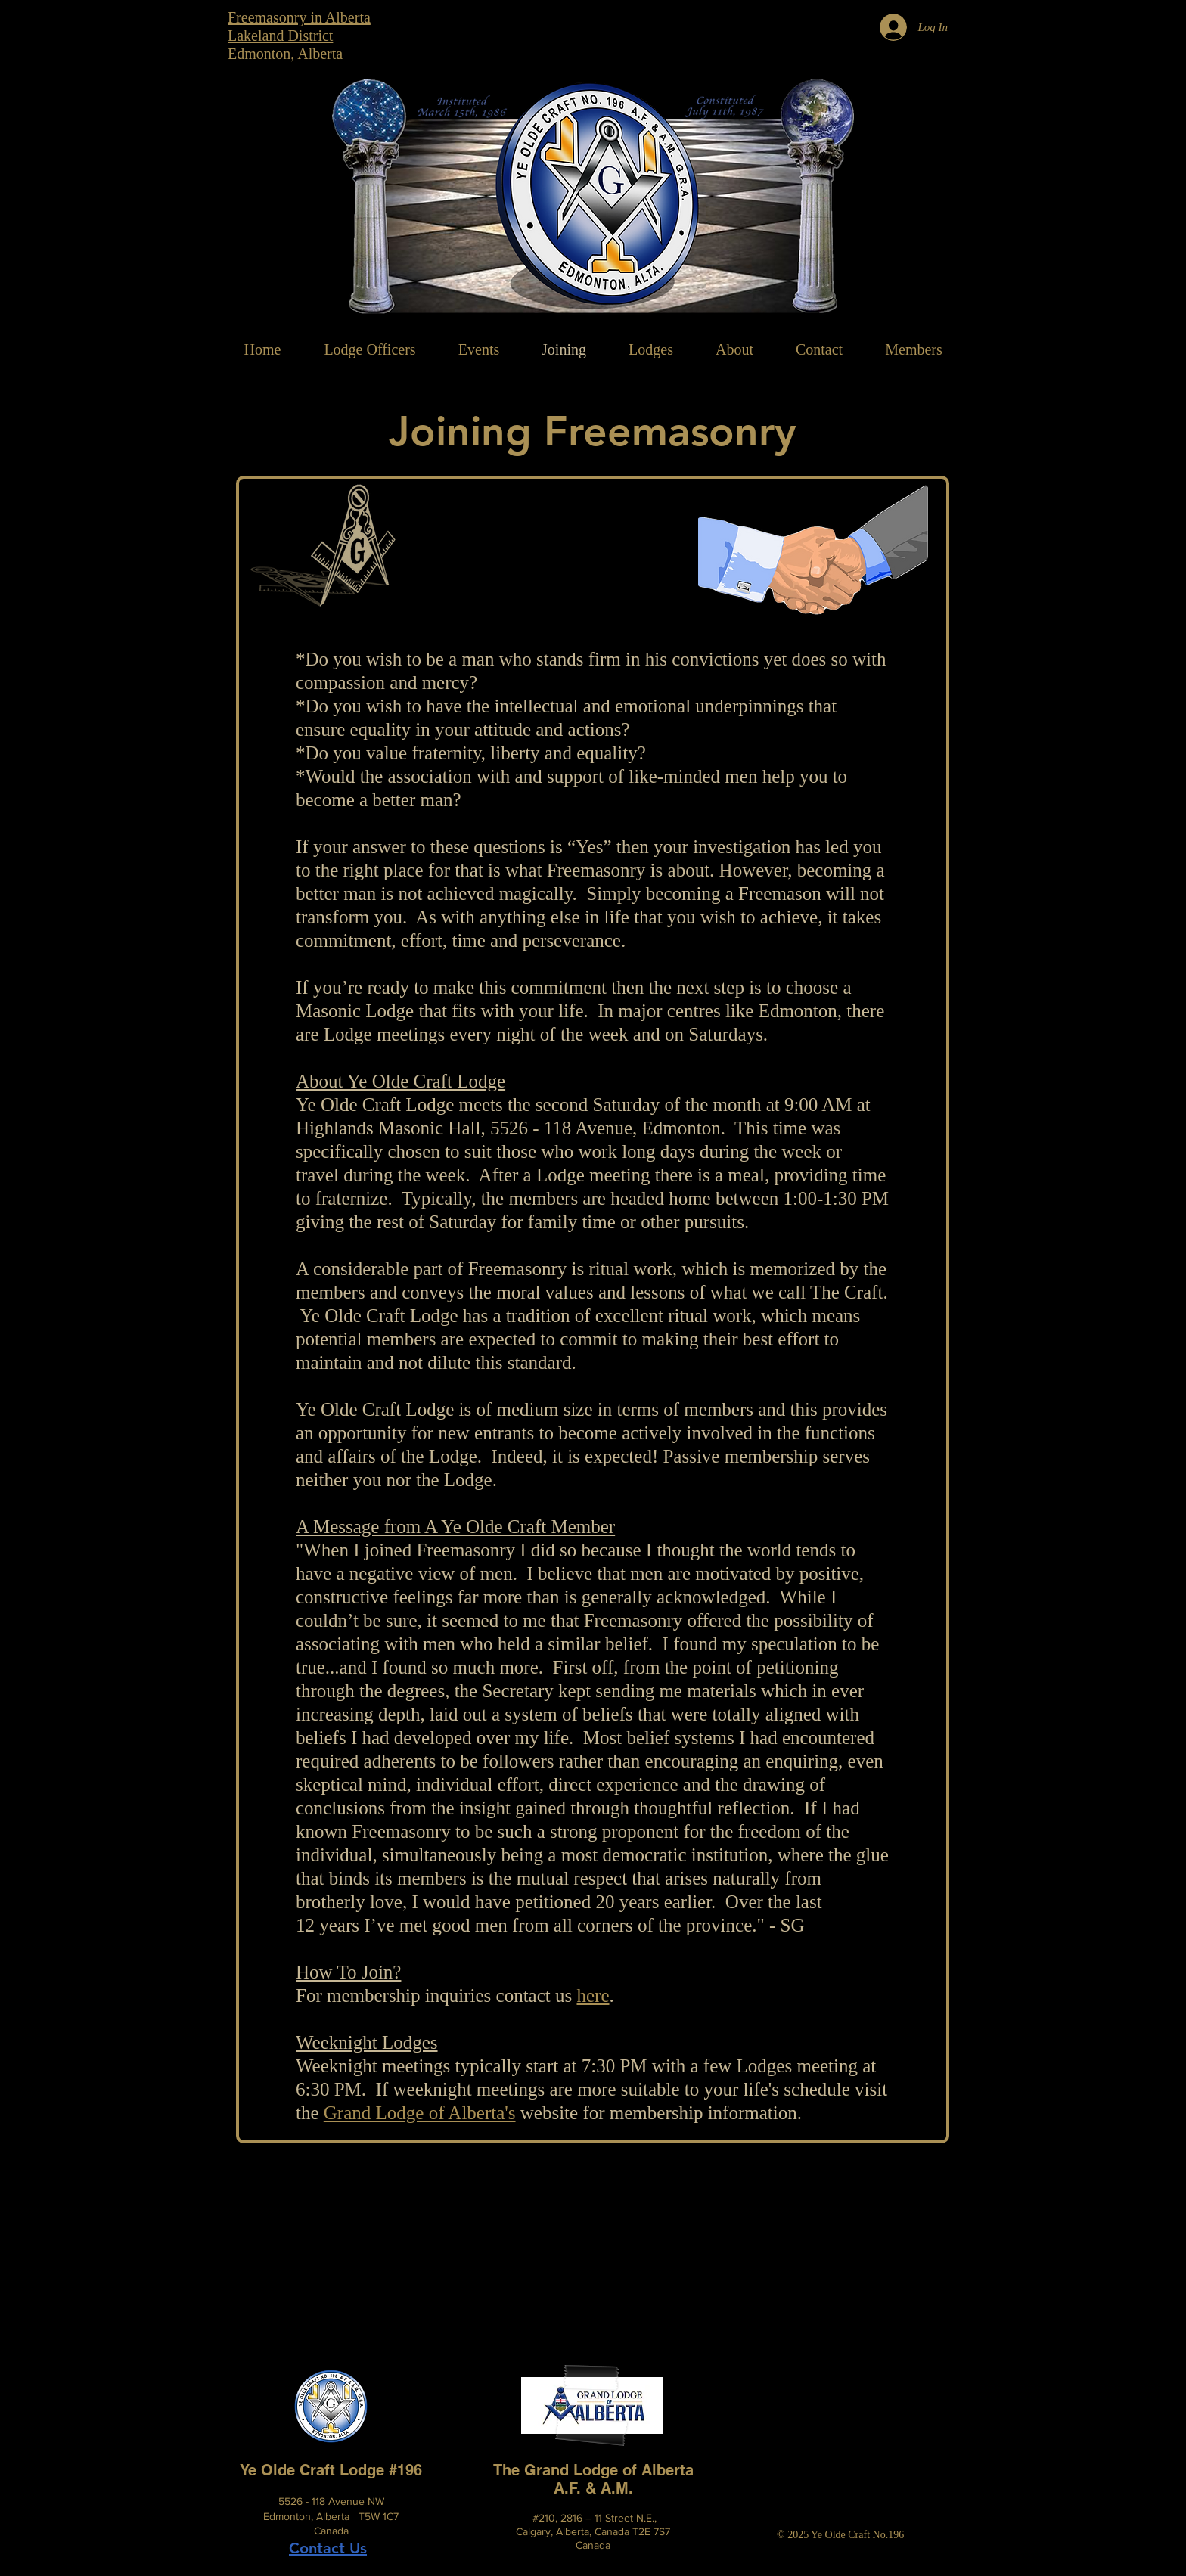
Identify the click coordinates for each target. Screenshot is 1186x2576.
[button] (734, 349)
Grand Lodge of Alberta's (420, 2113)
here (592, 1995)
